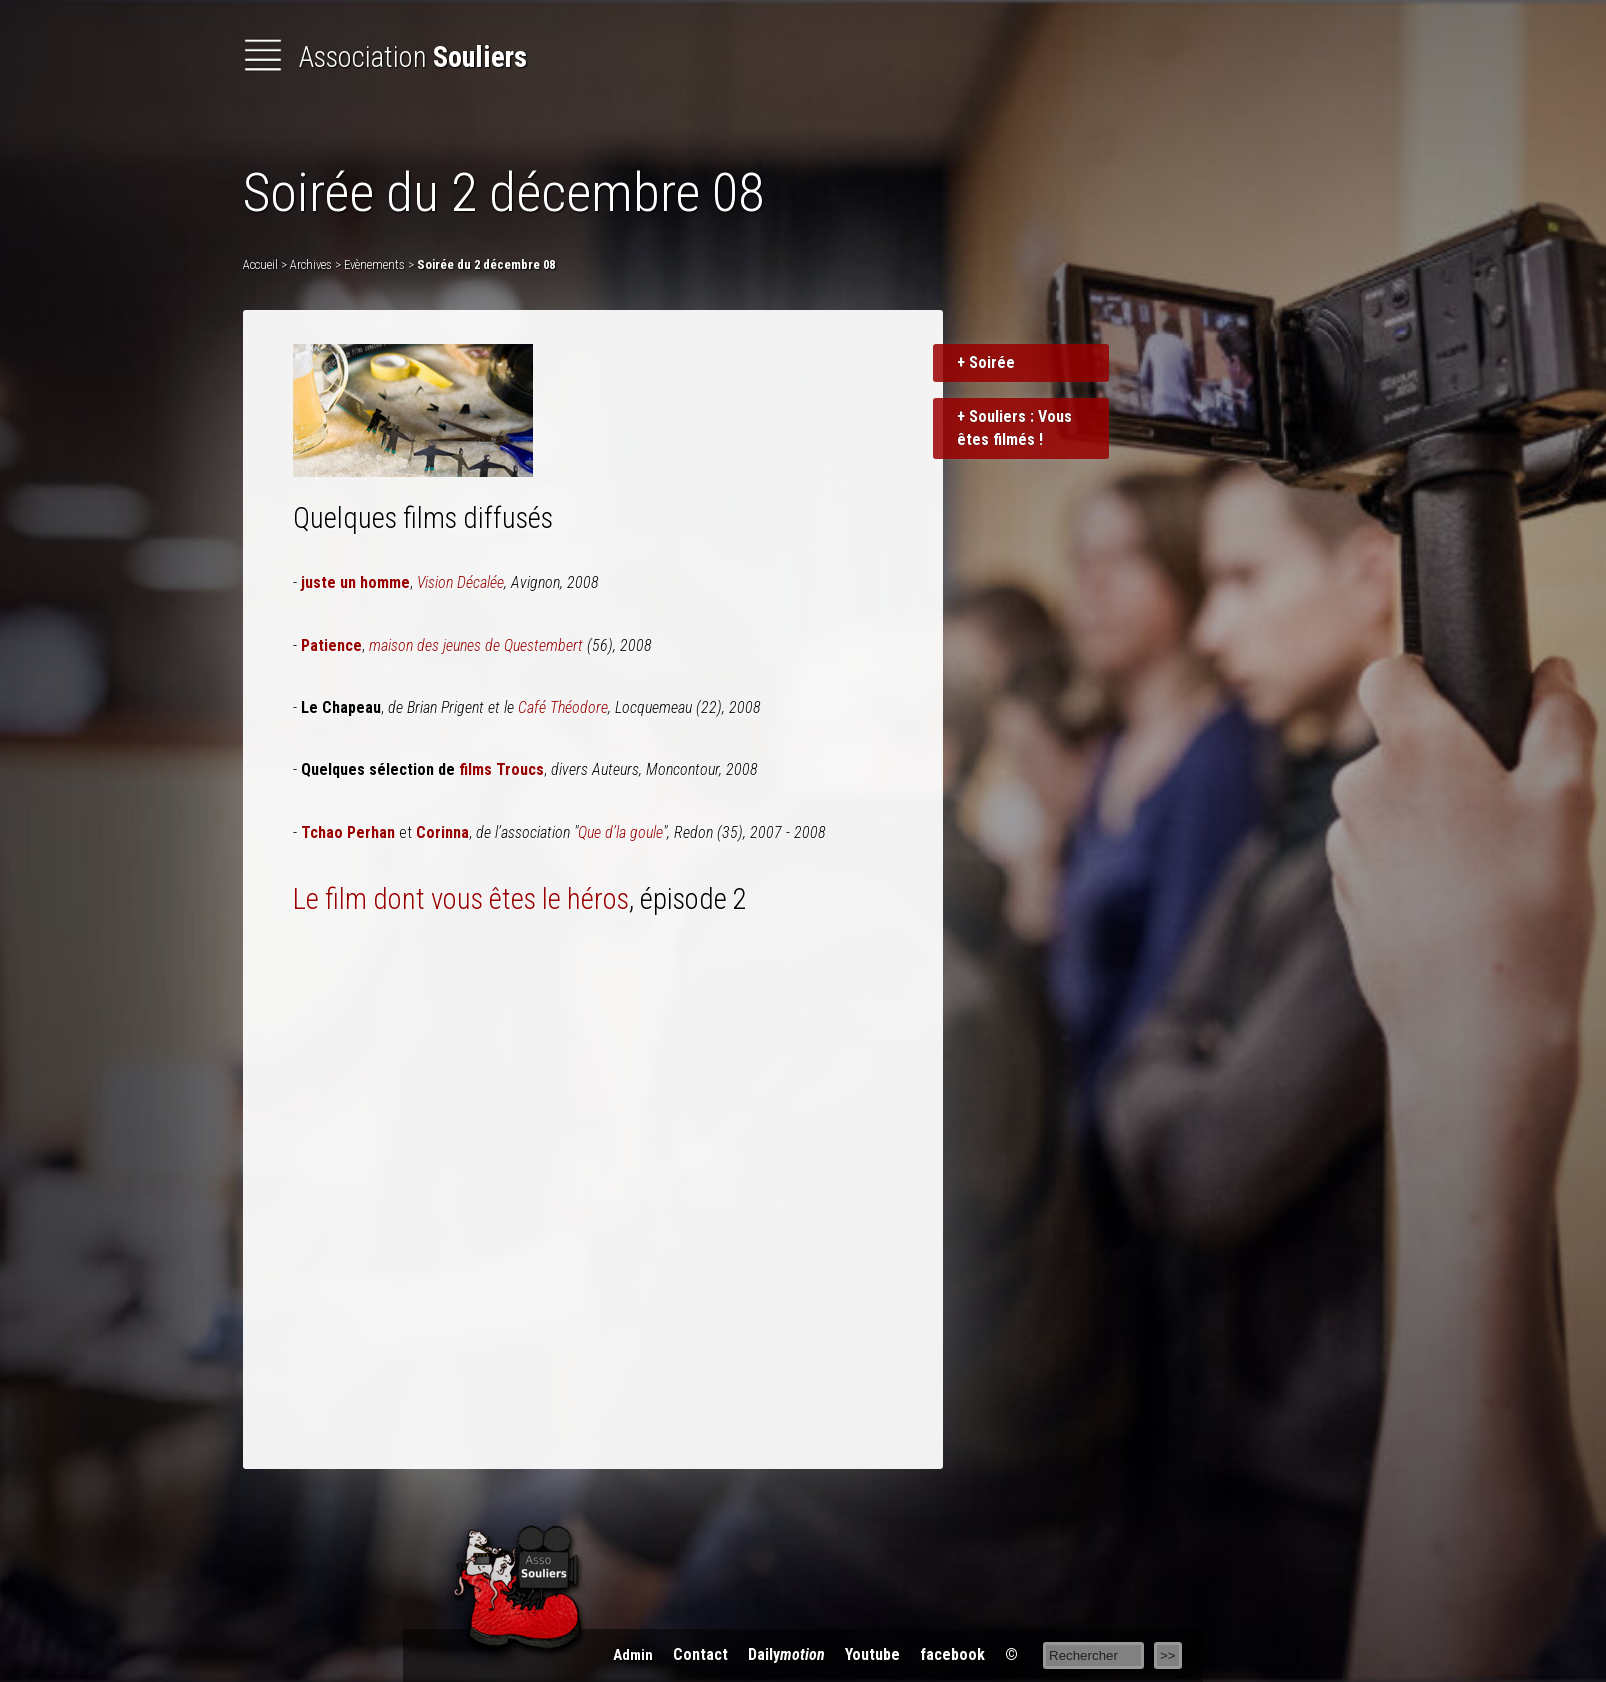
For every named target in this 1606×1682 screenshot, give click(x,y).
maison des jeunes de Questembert (476, 645)
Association (385, 57)
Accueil (260, 264)
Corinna (442, 832)
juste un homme (355, 582)
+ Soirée (986, 362)
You (872, 1654)
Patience (331, 645)
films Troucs (501, 769)
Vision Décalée (460, 582)
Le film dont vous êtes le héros (461, 899)
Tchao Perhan (348, 832)
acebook (952, 1654)
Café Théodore (563, 707)
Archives (311, 264)
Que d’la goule (620, 832)
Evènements (374, 264)
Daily (786, 1654)
